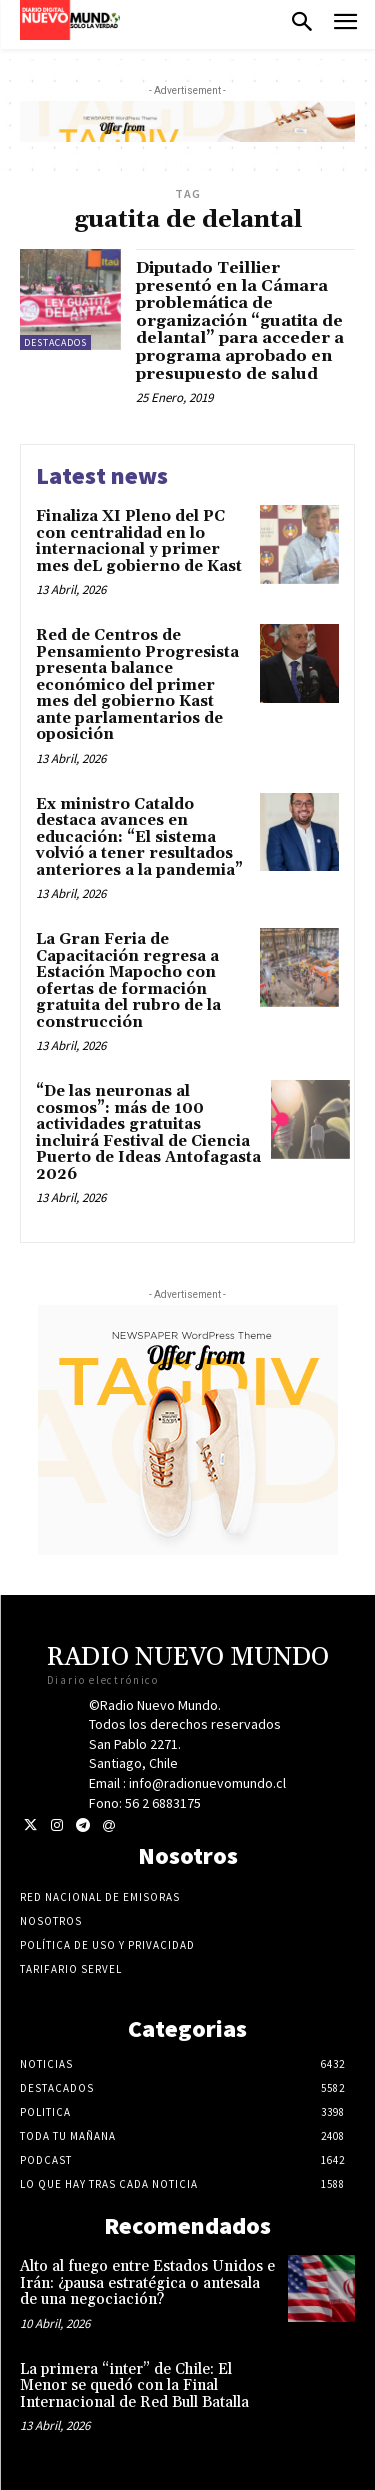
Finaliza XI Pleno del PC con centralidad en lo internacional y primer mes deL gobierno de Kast (139, 541)
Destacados (55, 342)
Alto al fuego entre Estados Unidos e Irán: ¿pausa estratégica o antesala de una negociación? (147, 2283)
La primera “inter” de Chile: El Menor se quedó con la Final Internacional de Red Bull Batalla (134, 2386)
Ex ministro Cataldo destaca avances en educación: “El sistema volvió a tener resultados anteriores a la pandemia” (139, 837)
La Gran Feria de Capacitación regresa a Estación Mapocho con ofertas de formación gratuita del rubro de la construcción (128, 981)
